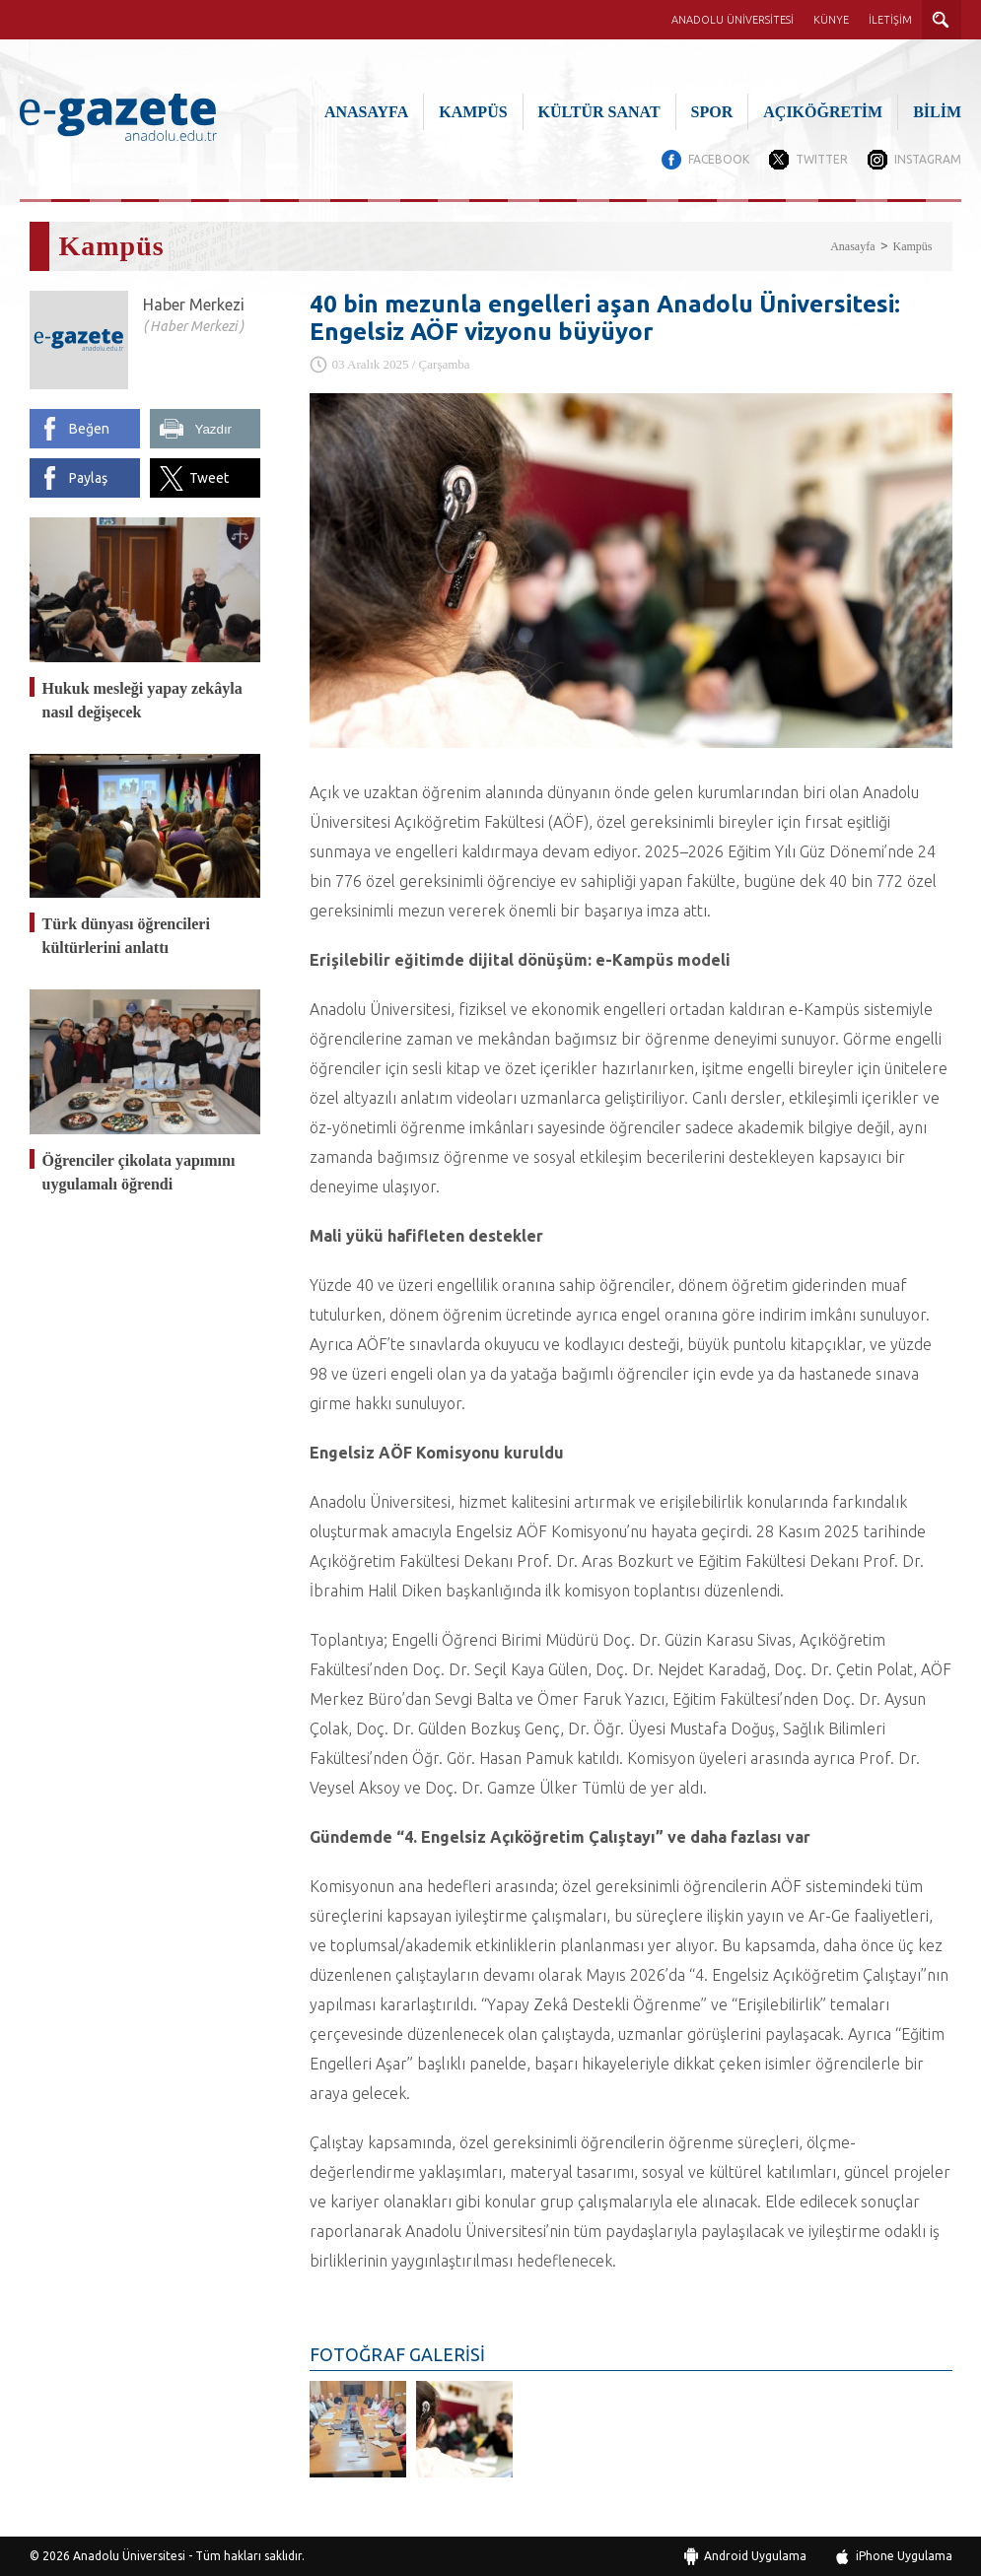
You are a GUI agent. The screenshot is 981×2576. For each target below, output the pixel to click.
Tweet (209, 478)
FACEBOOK (718, 159)
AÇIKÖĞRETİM (822, 111)
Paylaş (88, 478)
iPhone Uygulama (904, 2555)
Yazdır (214, 429)
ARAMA (941, 19)
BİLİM (937, 111)
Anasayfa (852, 246)
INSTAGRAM (927, 159)
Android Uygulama (755, 2555)
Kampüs (913, 246)
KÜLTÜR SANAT (599, 111)
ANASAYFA (366, 111)
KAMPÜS (473, 111)
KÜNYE (831, 20)
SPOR (712, 111)
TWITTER (822, 159)
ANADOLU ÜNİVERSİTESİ (732, 20)
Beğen (89, 429)
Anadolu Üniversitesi (129, 2555)
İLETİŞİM (890, 20)
